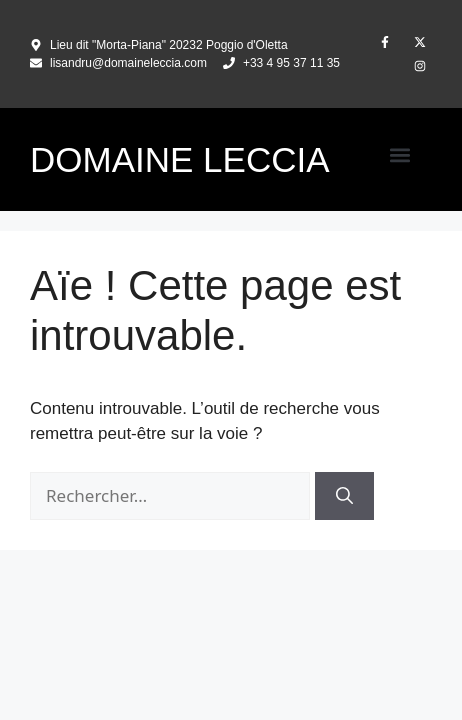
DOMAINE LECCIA (180, 159)
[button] (399, 154)
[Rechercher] (344, 496)
